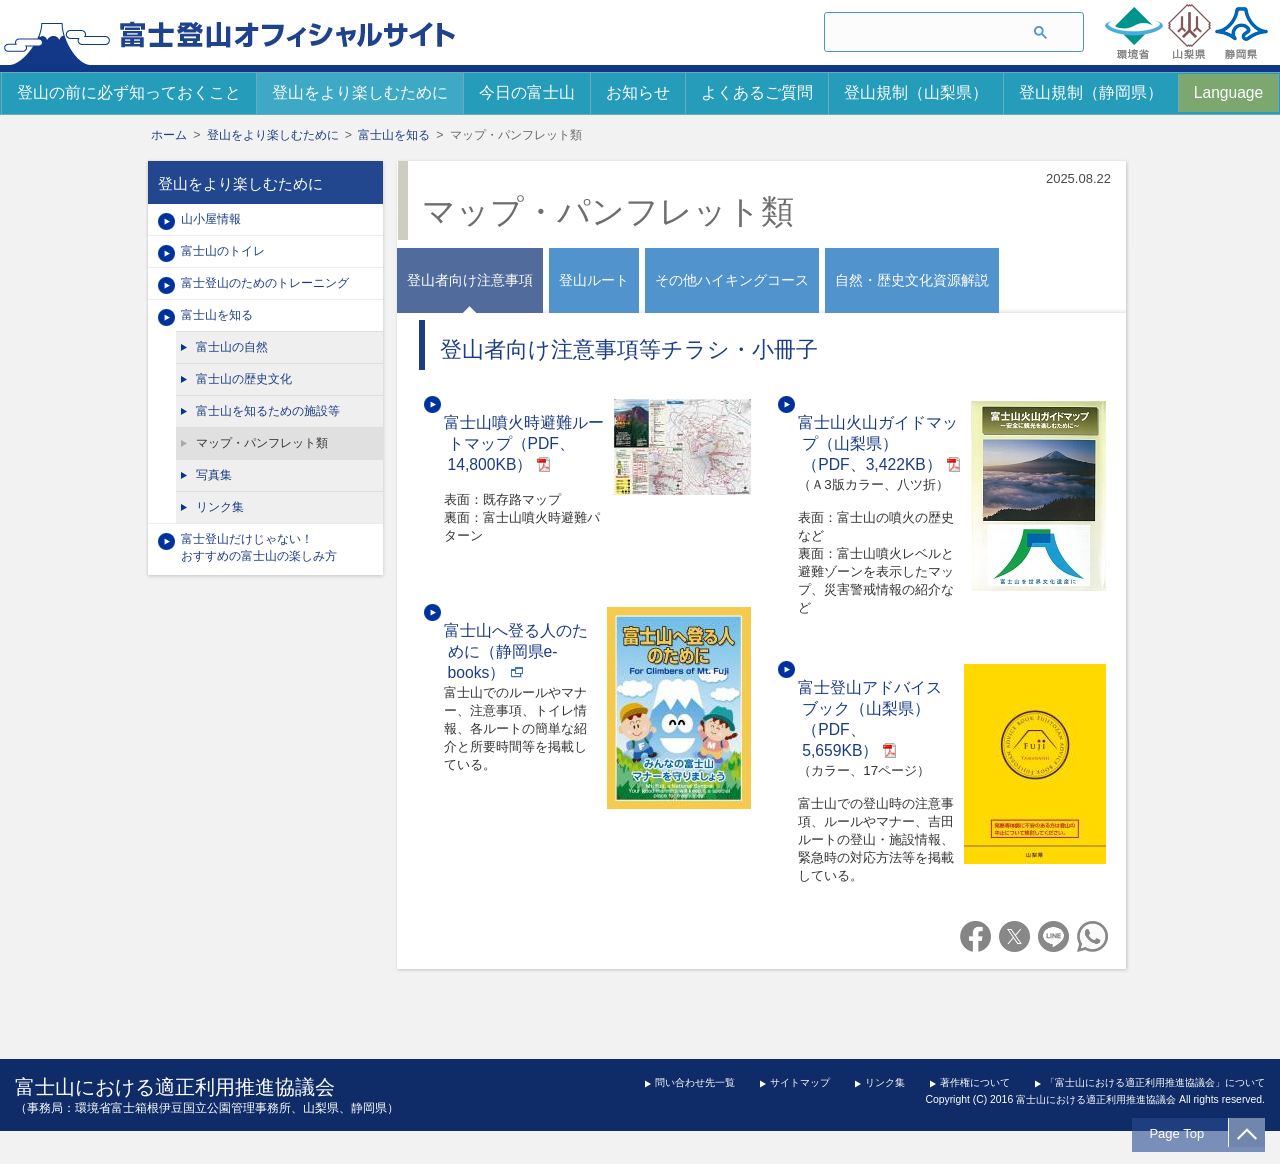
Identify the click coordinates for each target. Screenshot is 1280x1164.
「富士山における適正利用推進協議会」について (1155, 1082)
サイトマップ (800, 1082)
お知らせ (638, 92)
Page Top (1182, 1133)
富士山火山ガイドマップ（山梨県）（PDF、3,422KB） (878, 443)
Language (1228, 92)
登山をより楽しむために (360, 92)
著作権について (975, 1082)
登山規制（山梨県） (916, 92)
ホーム (169, 135)
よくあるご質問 (757, 92)
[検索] (917, 33)
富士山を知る (394, 135)
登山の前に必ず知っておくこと (129, 92)
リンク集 (885, 1082)
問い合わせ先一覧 (695, 1082)
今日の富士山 (527, 92)
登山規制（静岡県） (1091, 92)
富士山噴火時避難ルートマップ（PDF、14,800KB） (524, 443)
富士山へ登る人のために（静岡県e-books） (516, 651)
